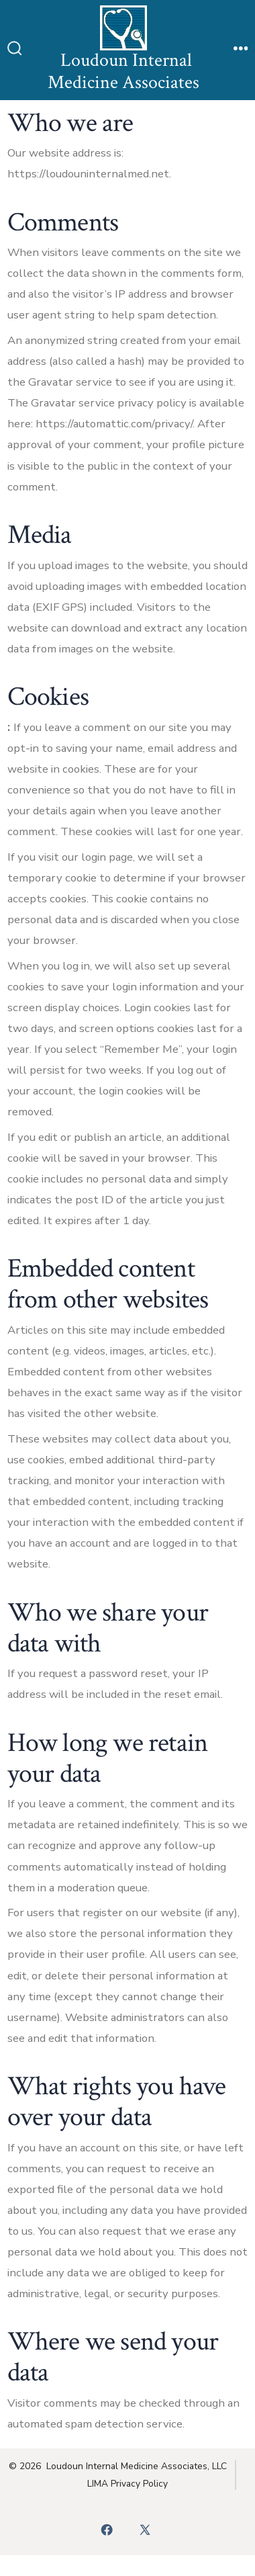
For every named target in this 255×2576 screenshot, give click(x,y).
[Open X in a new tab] (144, 2530)
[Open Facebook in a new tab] (107, 2530)
